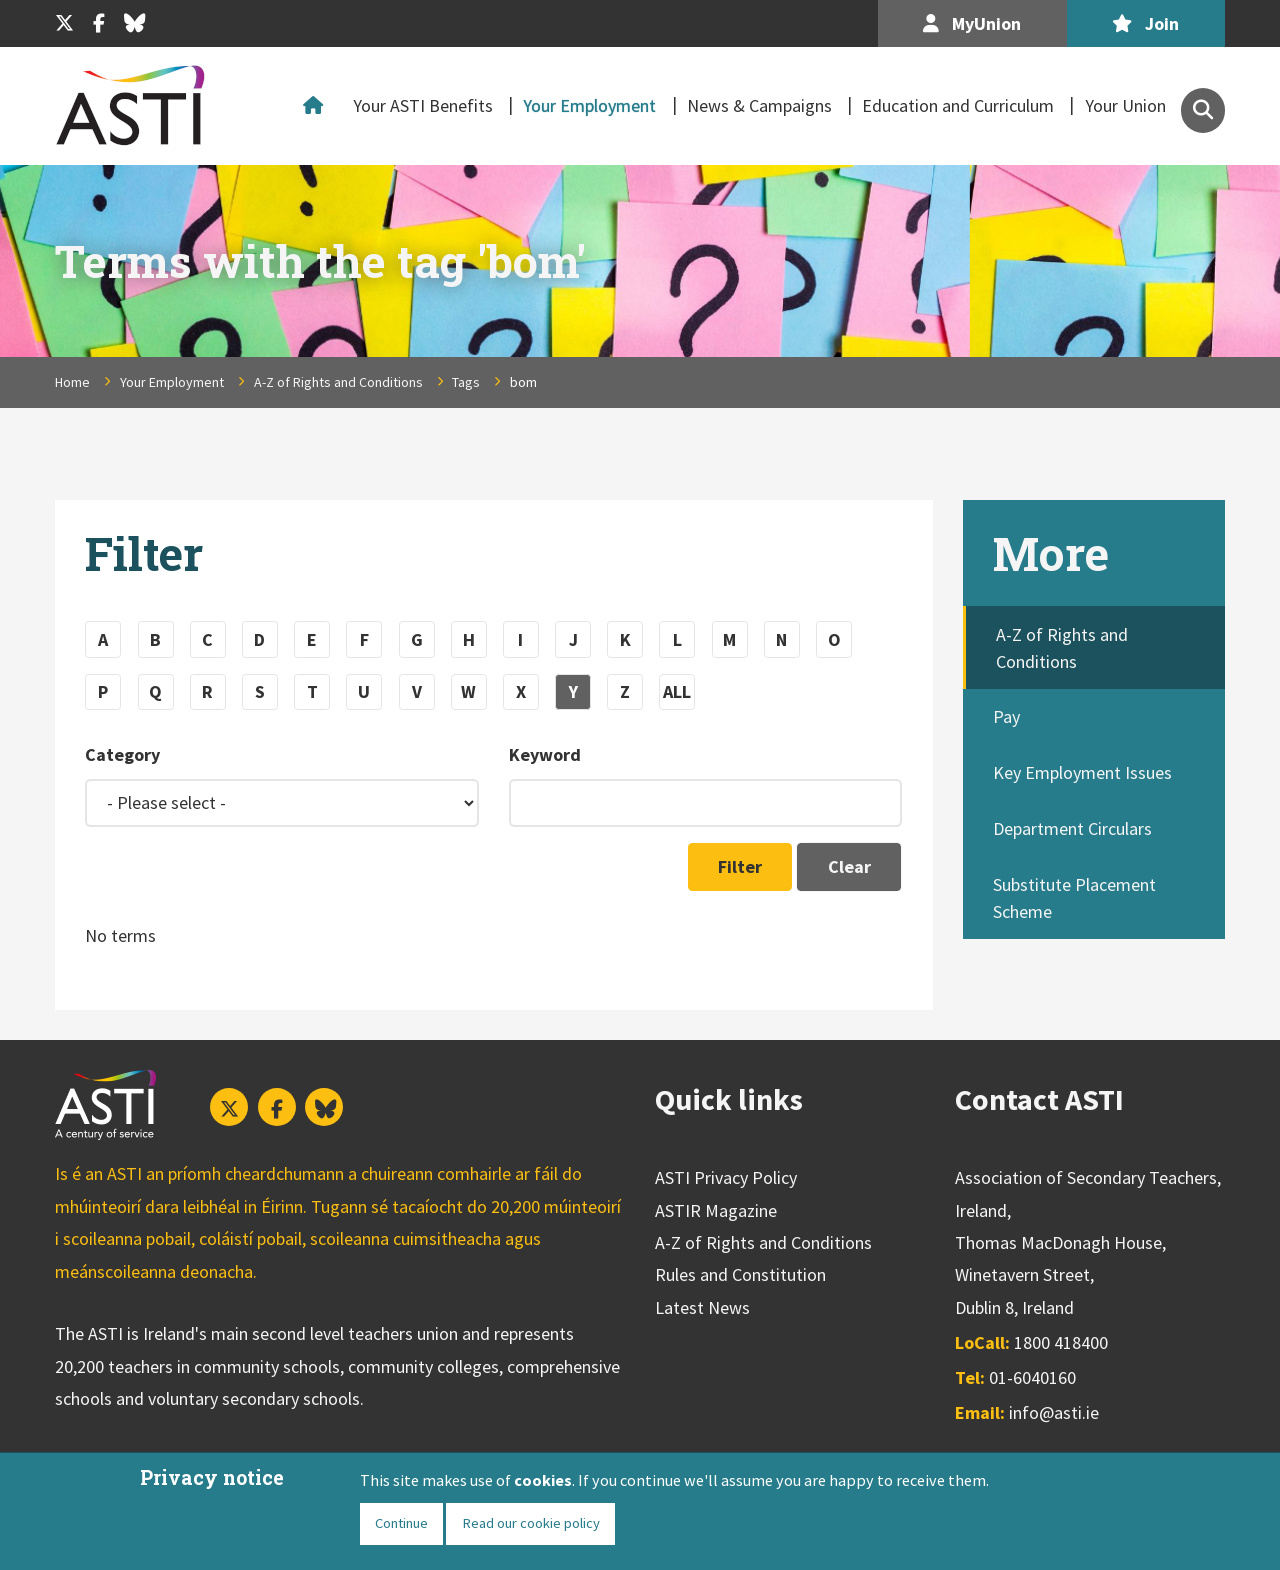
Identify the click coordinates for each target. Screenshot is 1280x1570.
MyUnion (972, 23)
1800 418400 (1061, 1342)
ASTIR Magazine (716, 1210)
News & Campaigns (759, 105)
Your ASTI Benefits (423, 105)
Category (122, 754)
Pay (1006, 716)
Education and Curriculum (958, 105)
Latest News (702, 1307)
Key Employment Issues (1082, 772)
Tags (466, 382)
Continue (401, 1523)
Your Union (1125, 105)
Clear (849, 866)
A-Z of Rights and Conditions (338, 382)
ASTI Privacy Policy (726, 1177)
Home (318, 106)
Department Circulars (1072, 828)
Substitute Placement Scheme (1074, 898)
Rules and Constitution (740, 1274)
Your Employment (589, 105)
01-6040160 (1032, 1377)
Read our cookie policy (531, 1523)
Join (1145, 23)
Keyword (545, 754)
